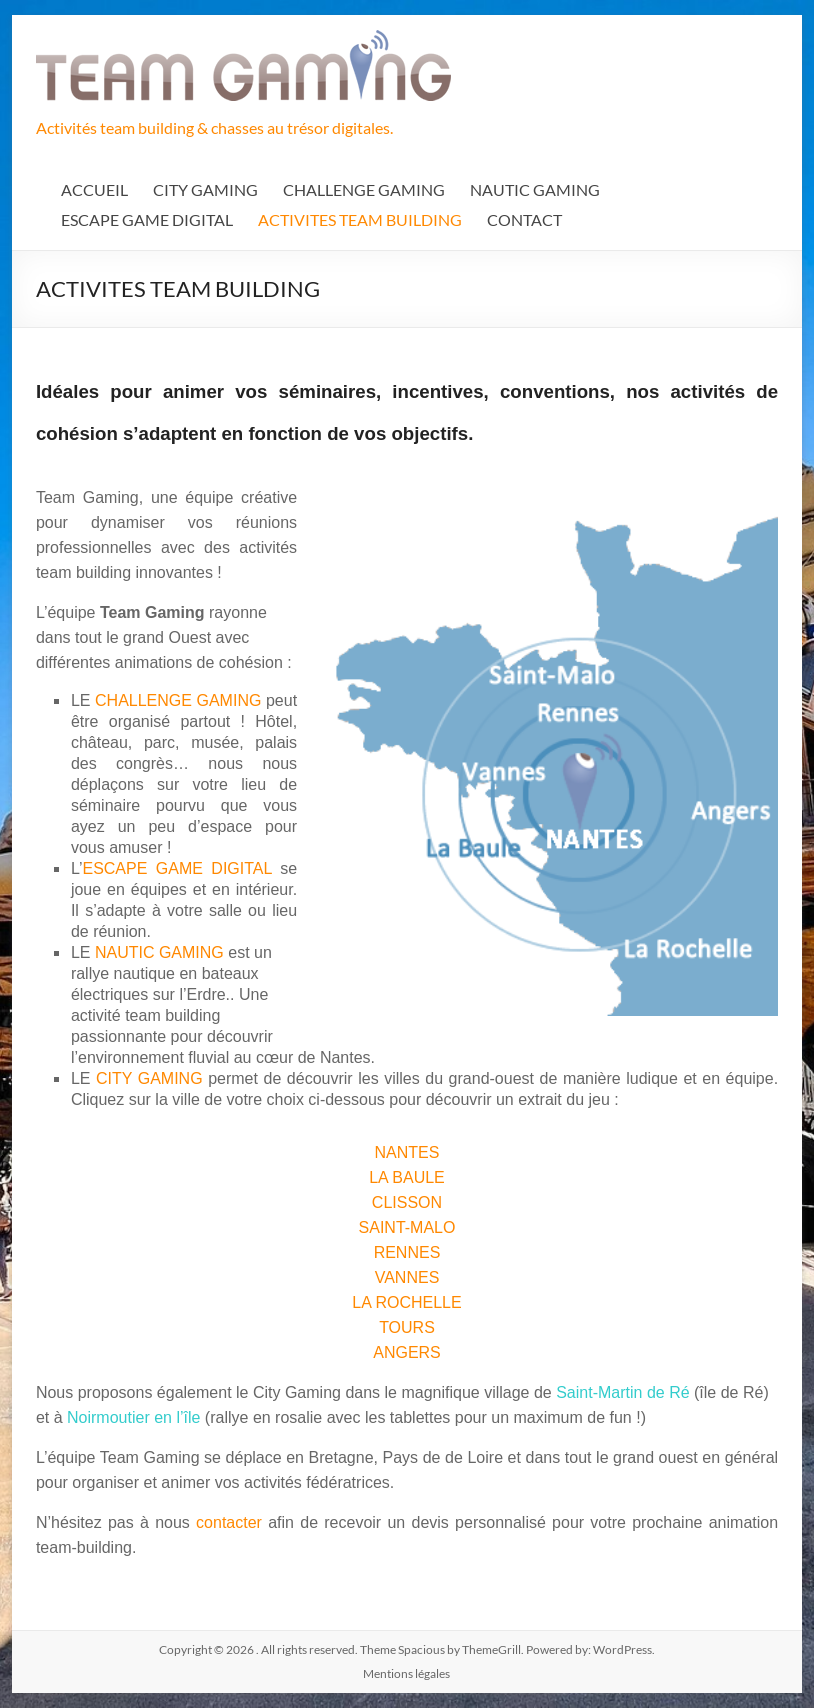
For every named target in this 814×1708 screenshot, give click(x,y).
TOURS (407, 1327)
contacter (232, 1522)
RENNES (407, 1252)
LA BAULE (407, 1177)
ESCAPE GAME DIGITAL (147, 219)
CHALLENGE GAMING (364, 189)
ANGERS (407, 1352)
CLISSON (407, 1202)
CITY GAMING (205, 189)
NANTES (407, 1152)
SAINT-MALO (407, 1227)
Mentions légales (406, 1673)
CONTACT (524, 219)
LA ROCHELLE (406, 1302)
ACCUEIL (94, 189)
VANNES (407, 1277)
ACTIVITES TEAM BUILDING (360, 219)
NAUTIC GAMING (535, 189)
